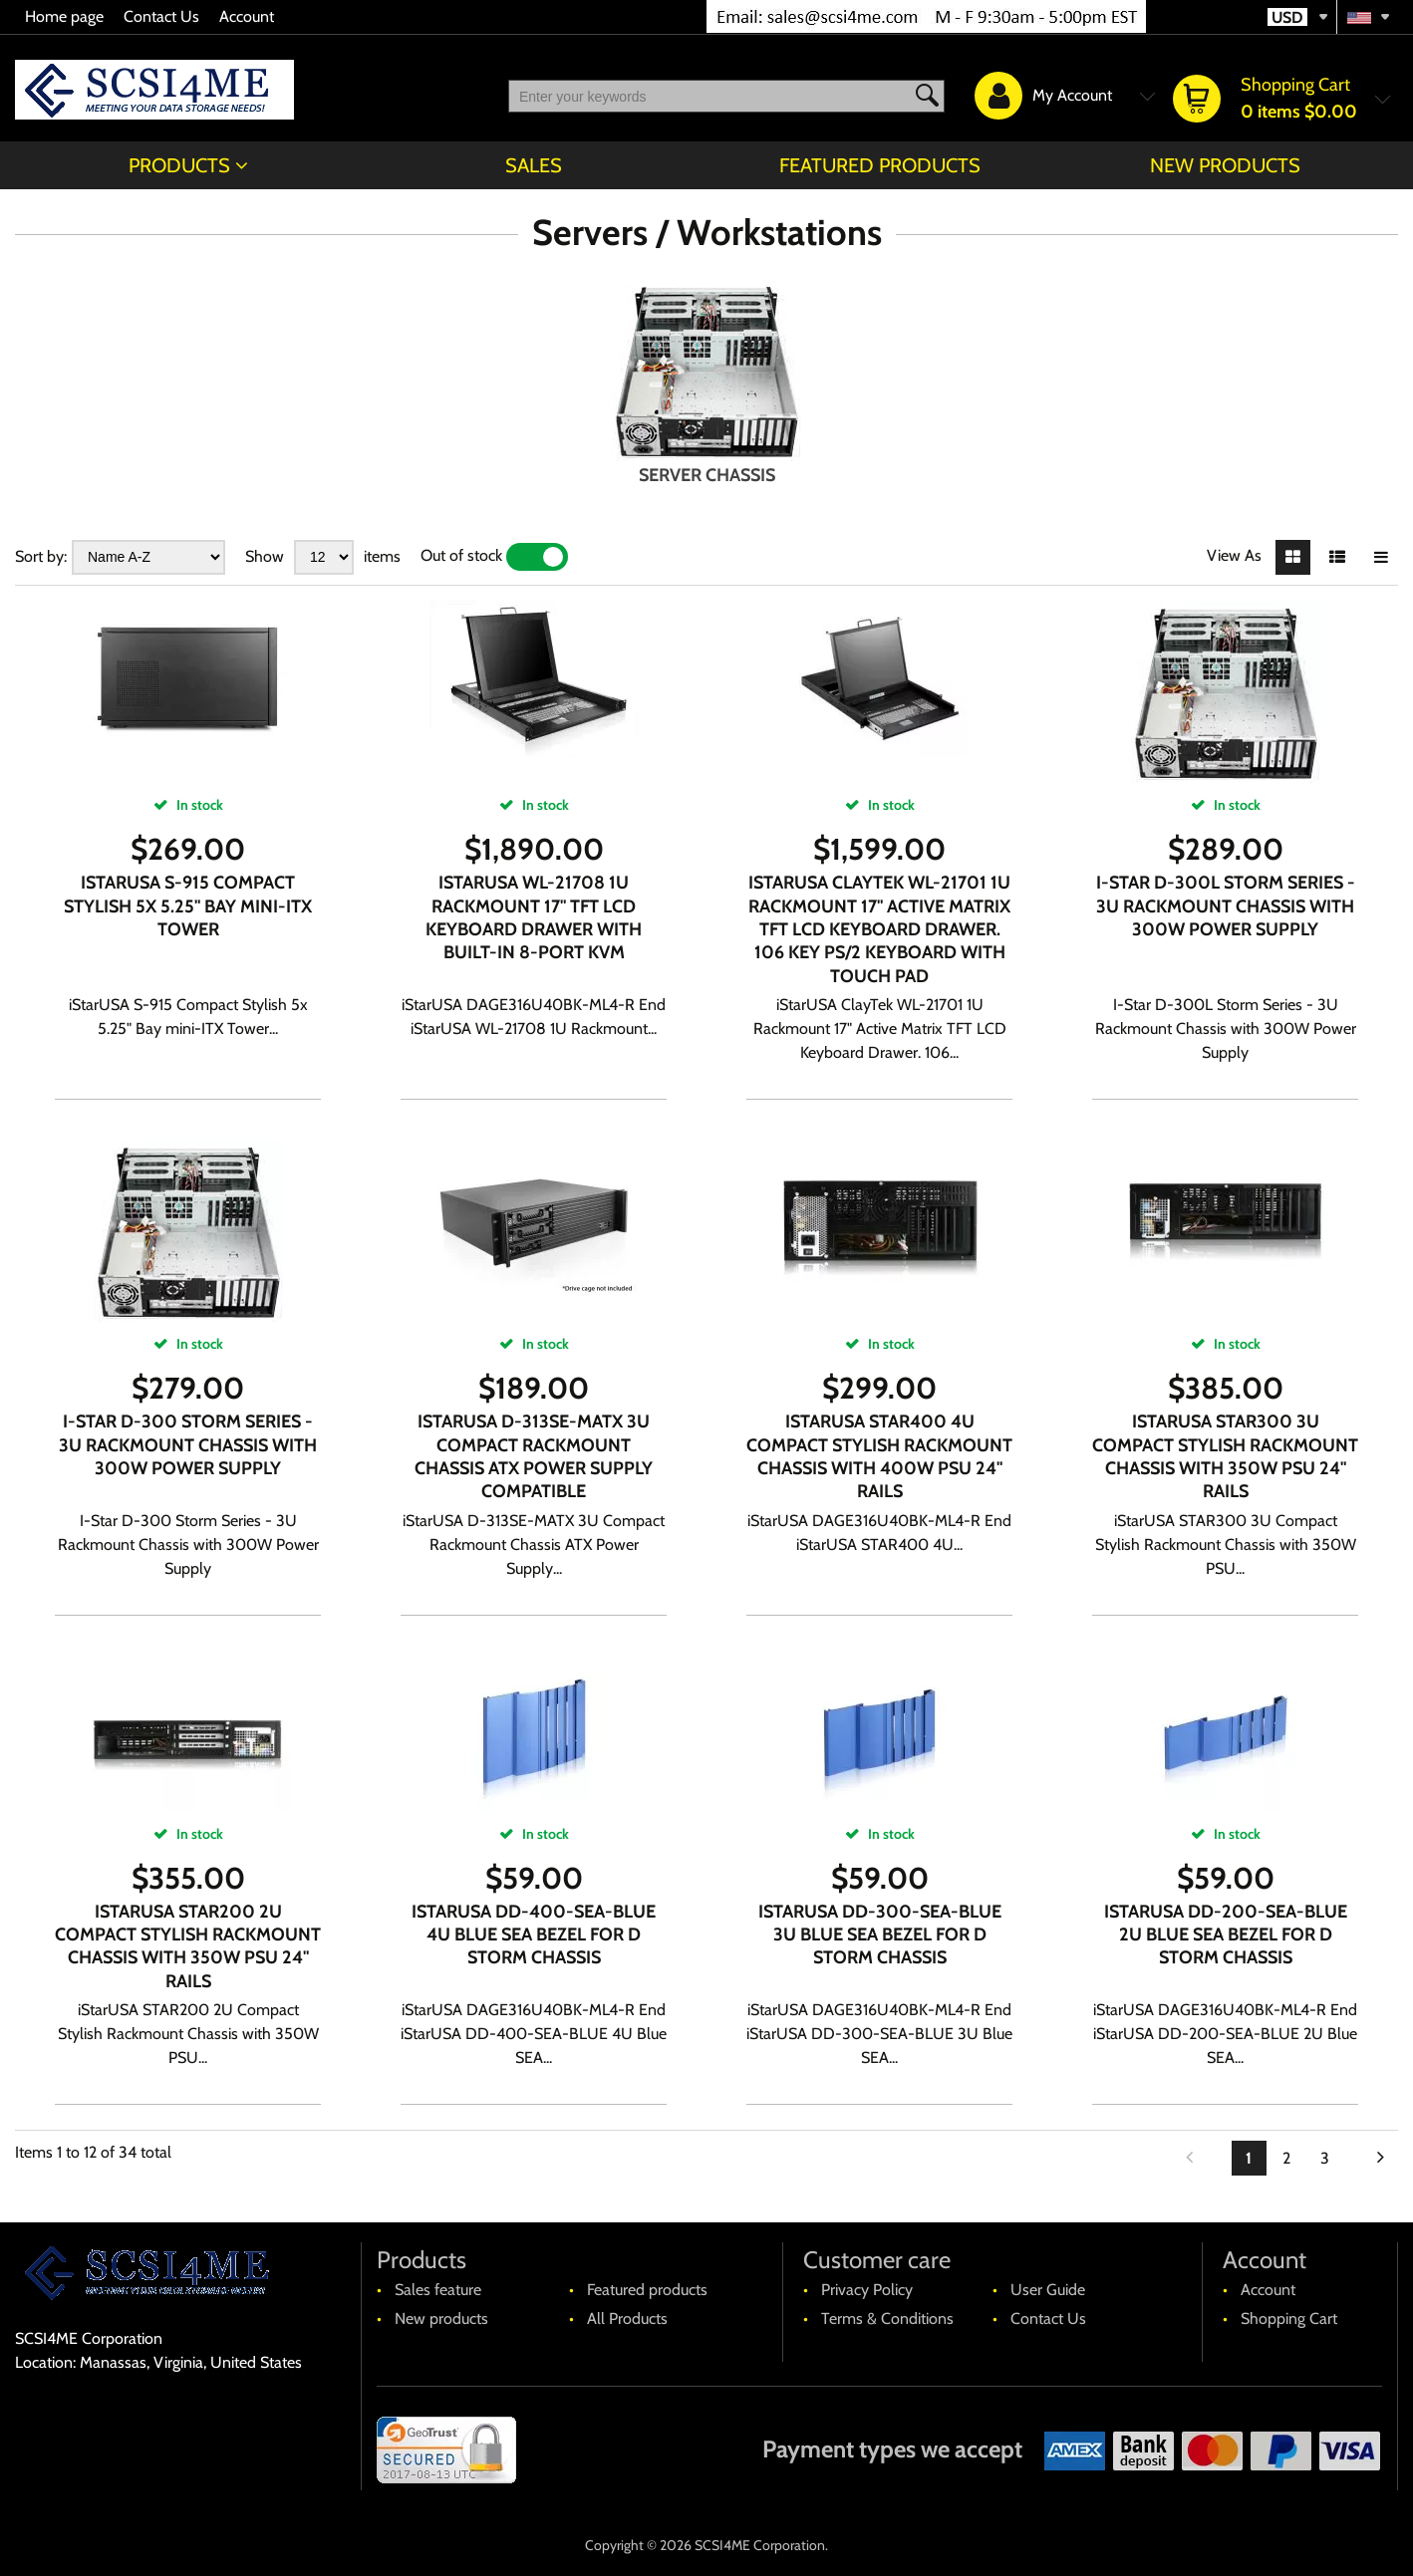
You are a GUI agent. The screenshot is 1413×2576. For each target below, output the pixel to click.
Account (246, 16)
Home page (64, 16)
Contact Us (161, 16)
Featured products (880, 165)
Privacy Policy (867, 2289)
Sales (533, 165)
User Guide (1047, 2289)
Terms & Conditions (887, 2318)
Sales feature (438, 2289)
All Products (627, 2318)
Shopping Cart (1289, 2318)
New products (1225, 165)
